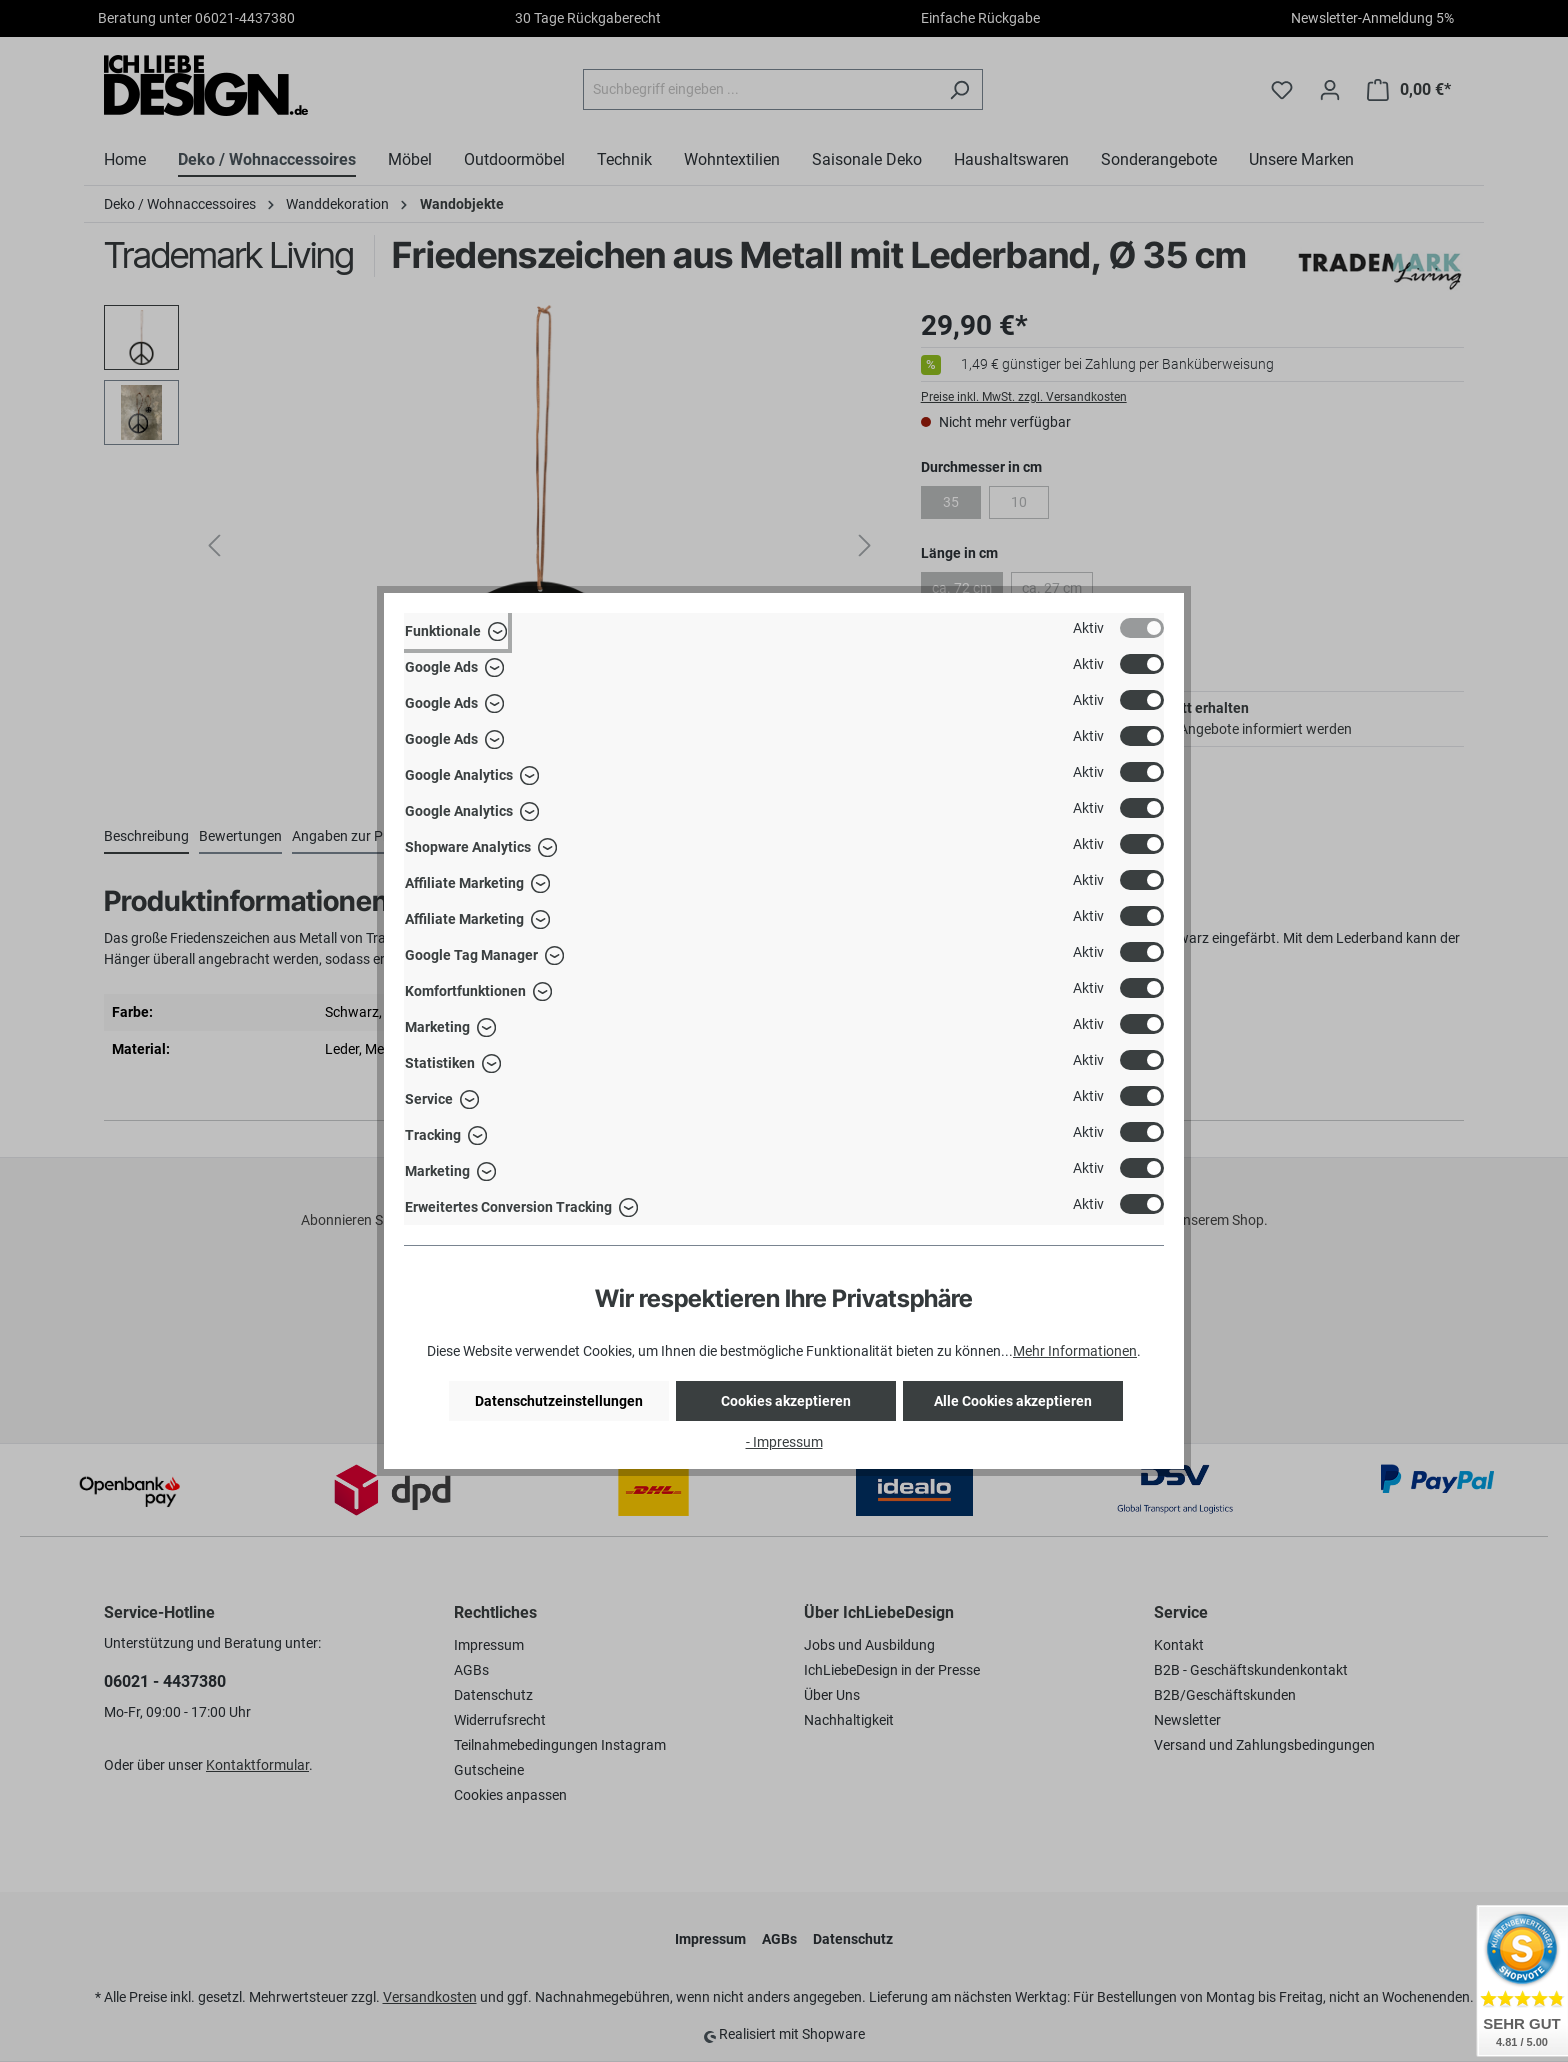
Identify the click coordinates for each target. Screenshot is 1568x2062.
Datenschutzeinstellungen (559, 1401)
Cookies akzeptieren (786, 1401)
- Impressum (784, 1442)
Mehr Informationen (1075, 1351)
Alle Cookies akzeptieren (1013, 1401)
